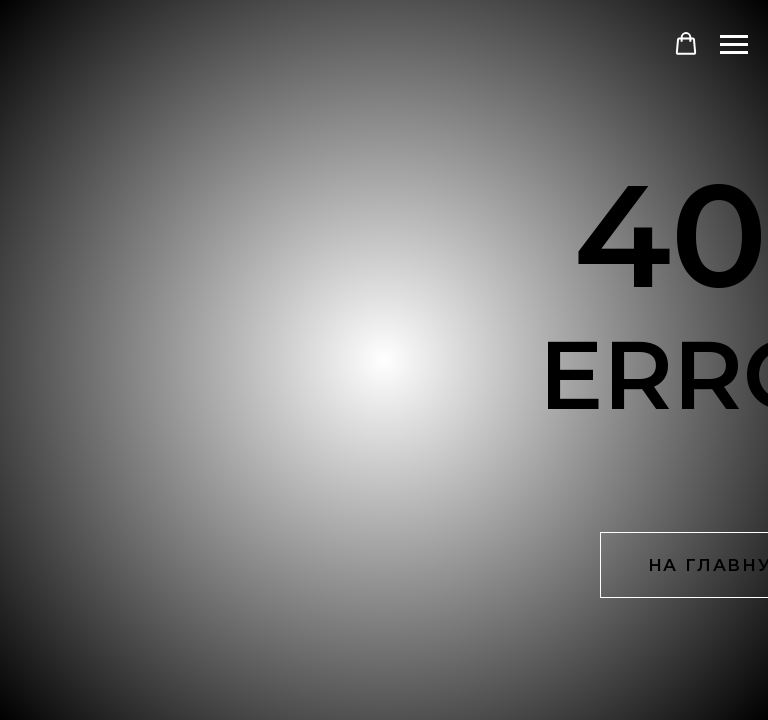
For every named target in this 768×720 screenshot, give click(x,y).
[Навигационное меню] (734, 45)
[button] (686, 44)
